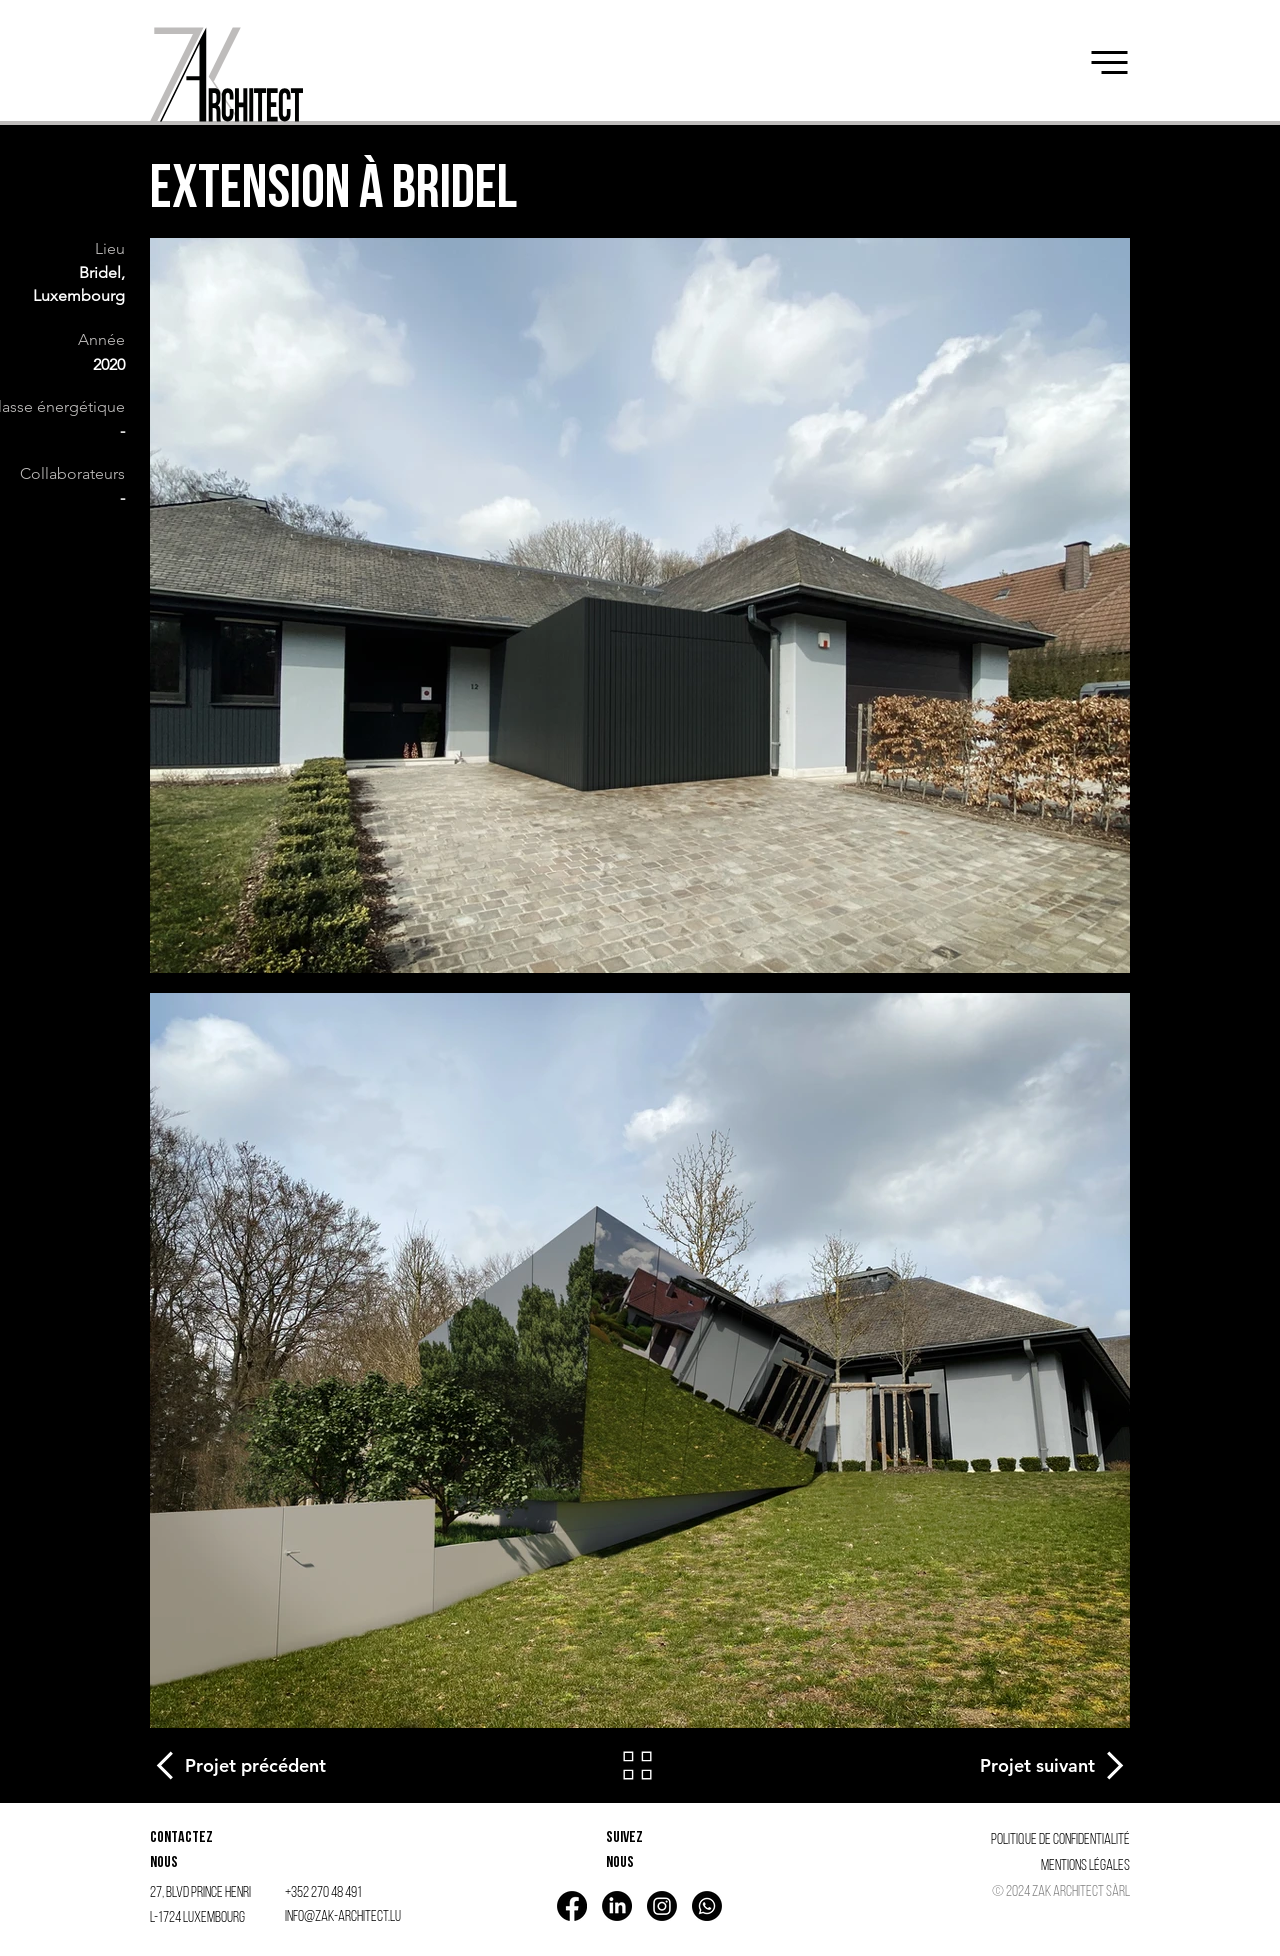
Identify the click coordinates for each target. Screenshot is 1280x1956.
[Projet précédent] (239, 1765)
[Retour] (639, 1765)
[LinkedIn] (617, 1906)
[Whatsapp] (707, 1906)
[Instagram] (662, 1906)
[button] (1109, 62)
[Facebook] (572, 1906)
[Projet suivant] (1052, 1765)
